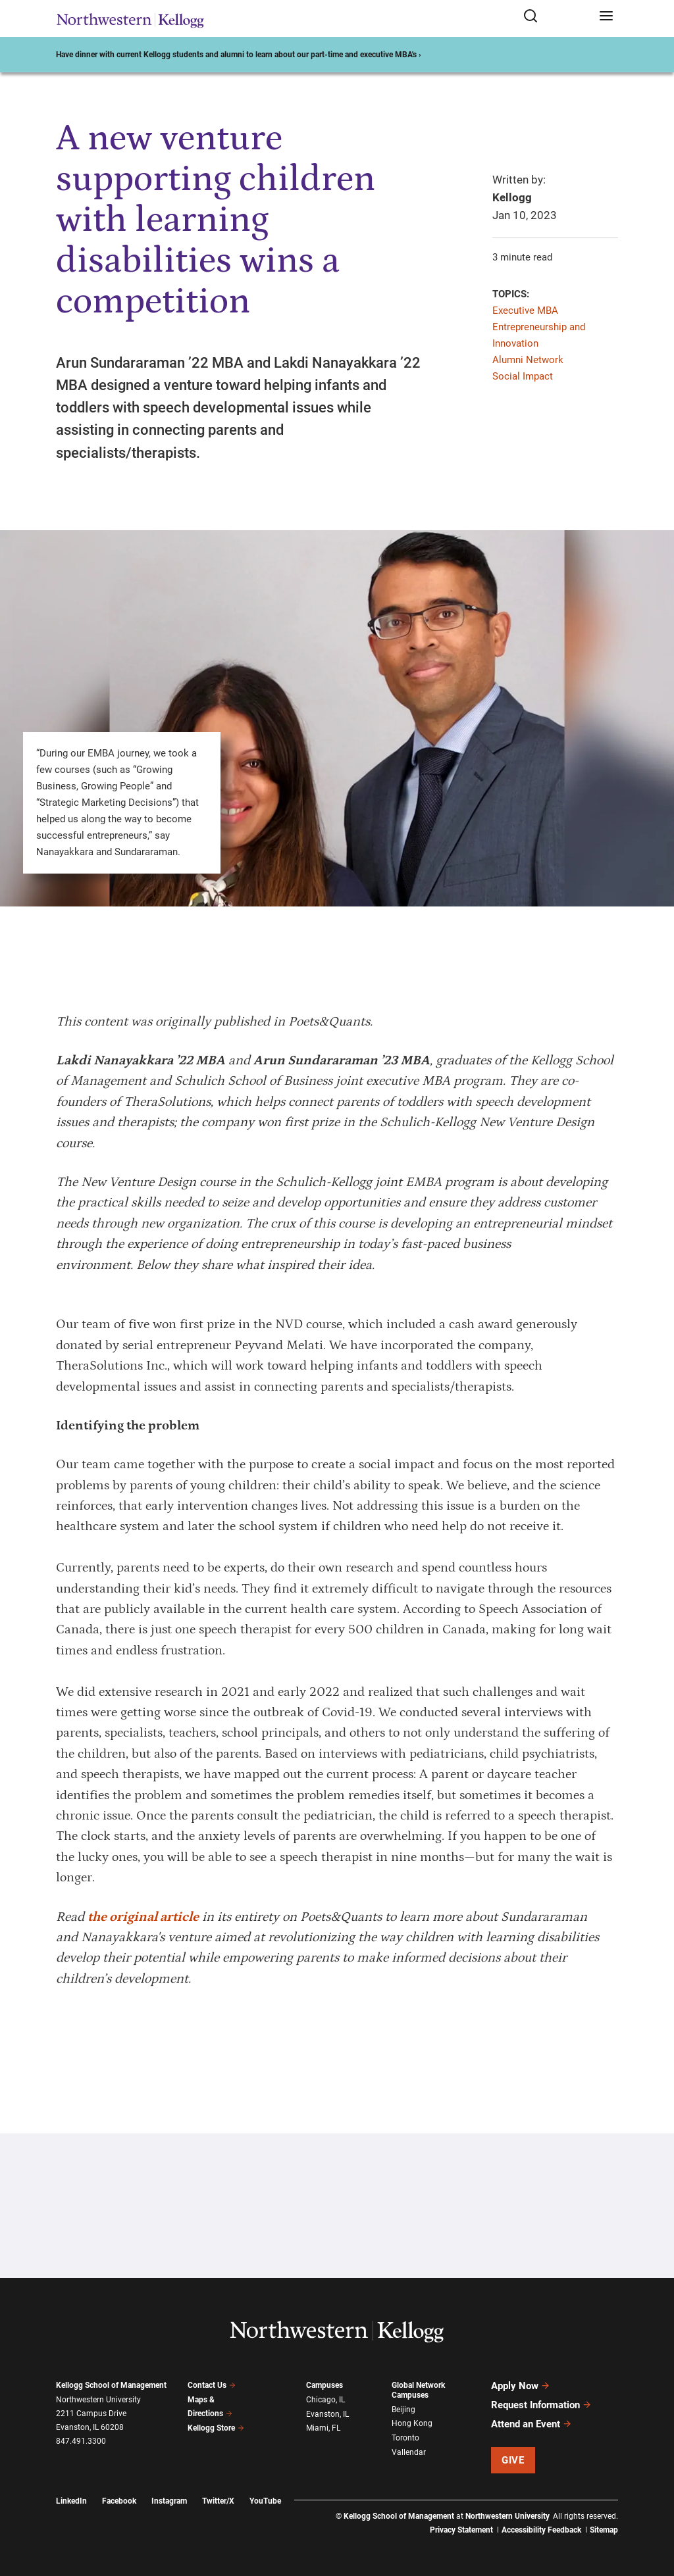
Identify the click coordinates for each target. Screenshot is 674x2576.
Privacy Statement (461, 2530)
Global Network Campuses (418, 2390)
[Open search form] (556, 16)
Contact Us (212, 2385)
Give (513, 2460)
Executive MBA (525, 310)
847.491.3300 (81, 2441)
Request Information (541, 2405)
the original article (143, 1917)
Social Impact (522, 376)
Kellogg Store (216, 2428)
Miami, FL (323, 2428)
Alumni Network (527, 360)
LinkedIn (71, 2501)
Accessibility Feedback (541, 2530)
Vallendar (409, 2452)
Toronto (405, 2437)
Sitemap (604, 2530)
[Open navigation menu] (606, 16)
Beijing (403, 2409)
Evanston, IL (327, 2414)
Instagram (169, 2501)
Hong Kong (412, 2423)
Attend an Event (531, 2424)
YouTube (265, 2501)
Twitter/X (218, 2501)
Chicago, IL (325, 2399)
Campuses (324, 2385)
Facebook (119, 2501)
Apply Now (520, 2386)
